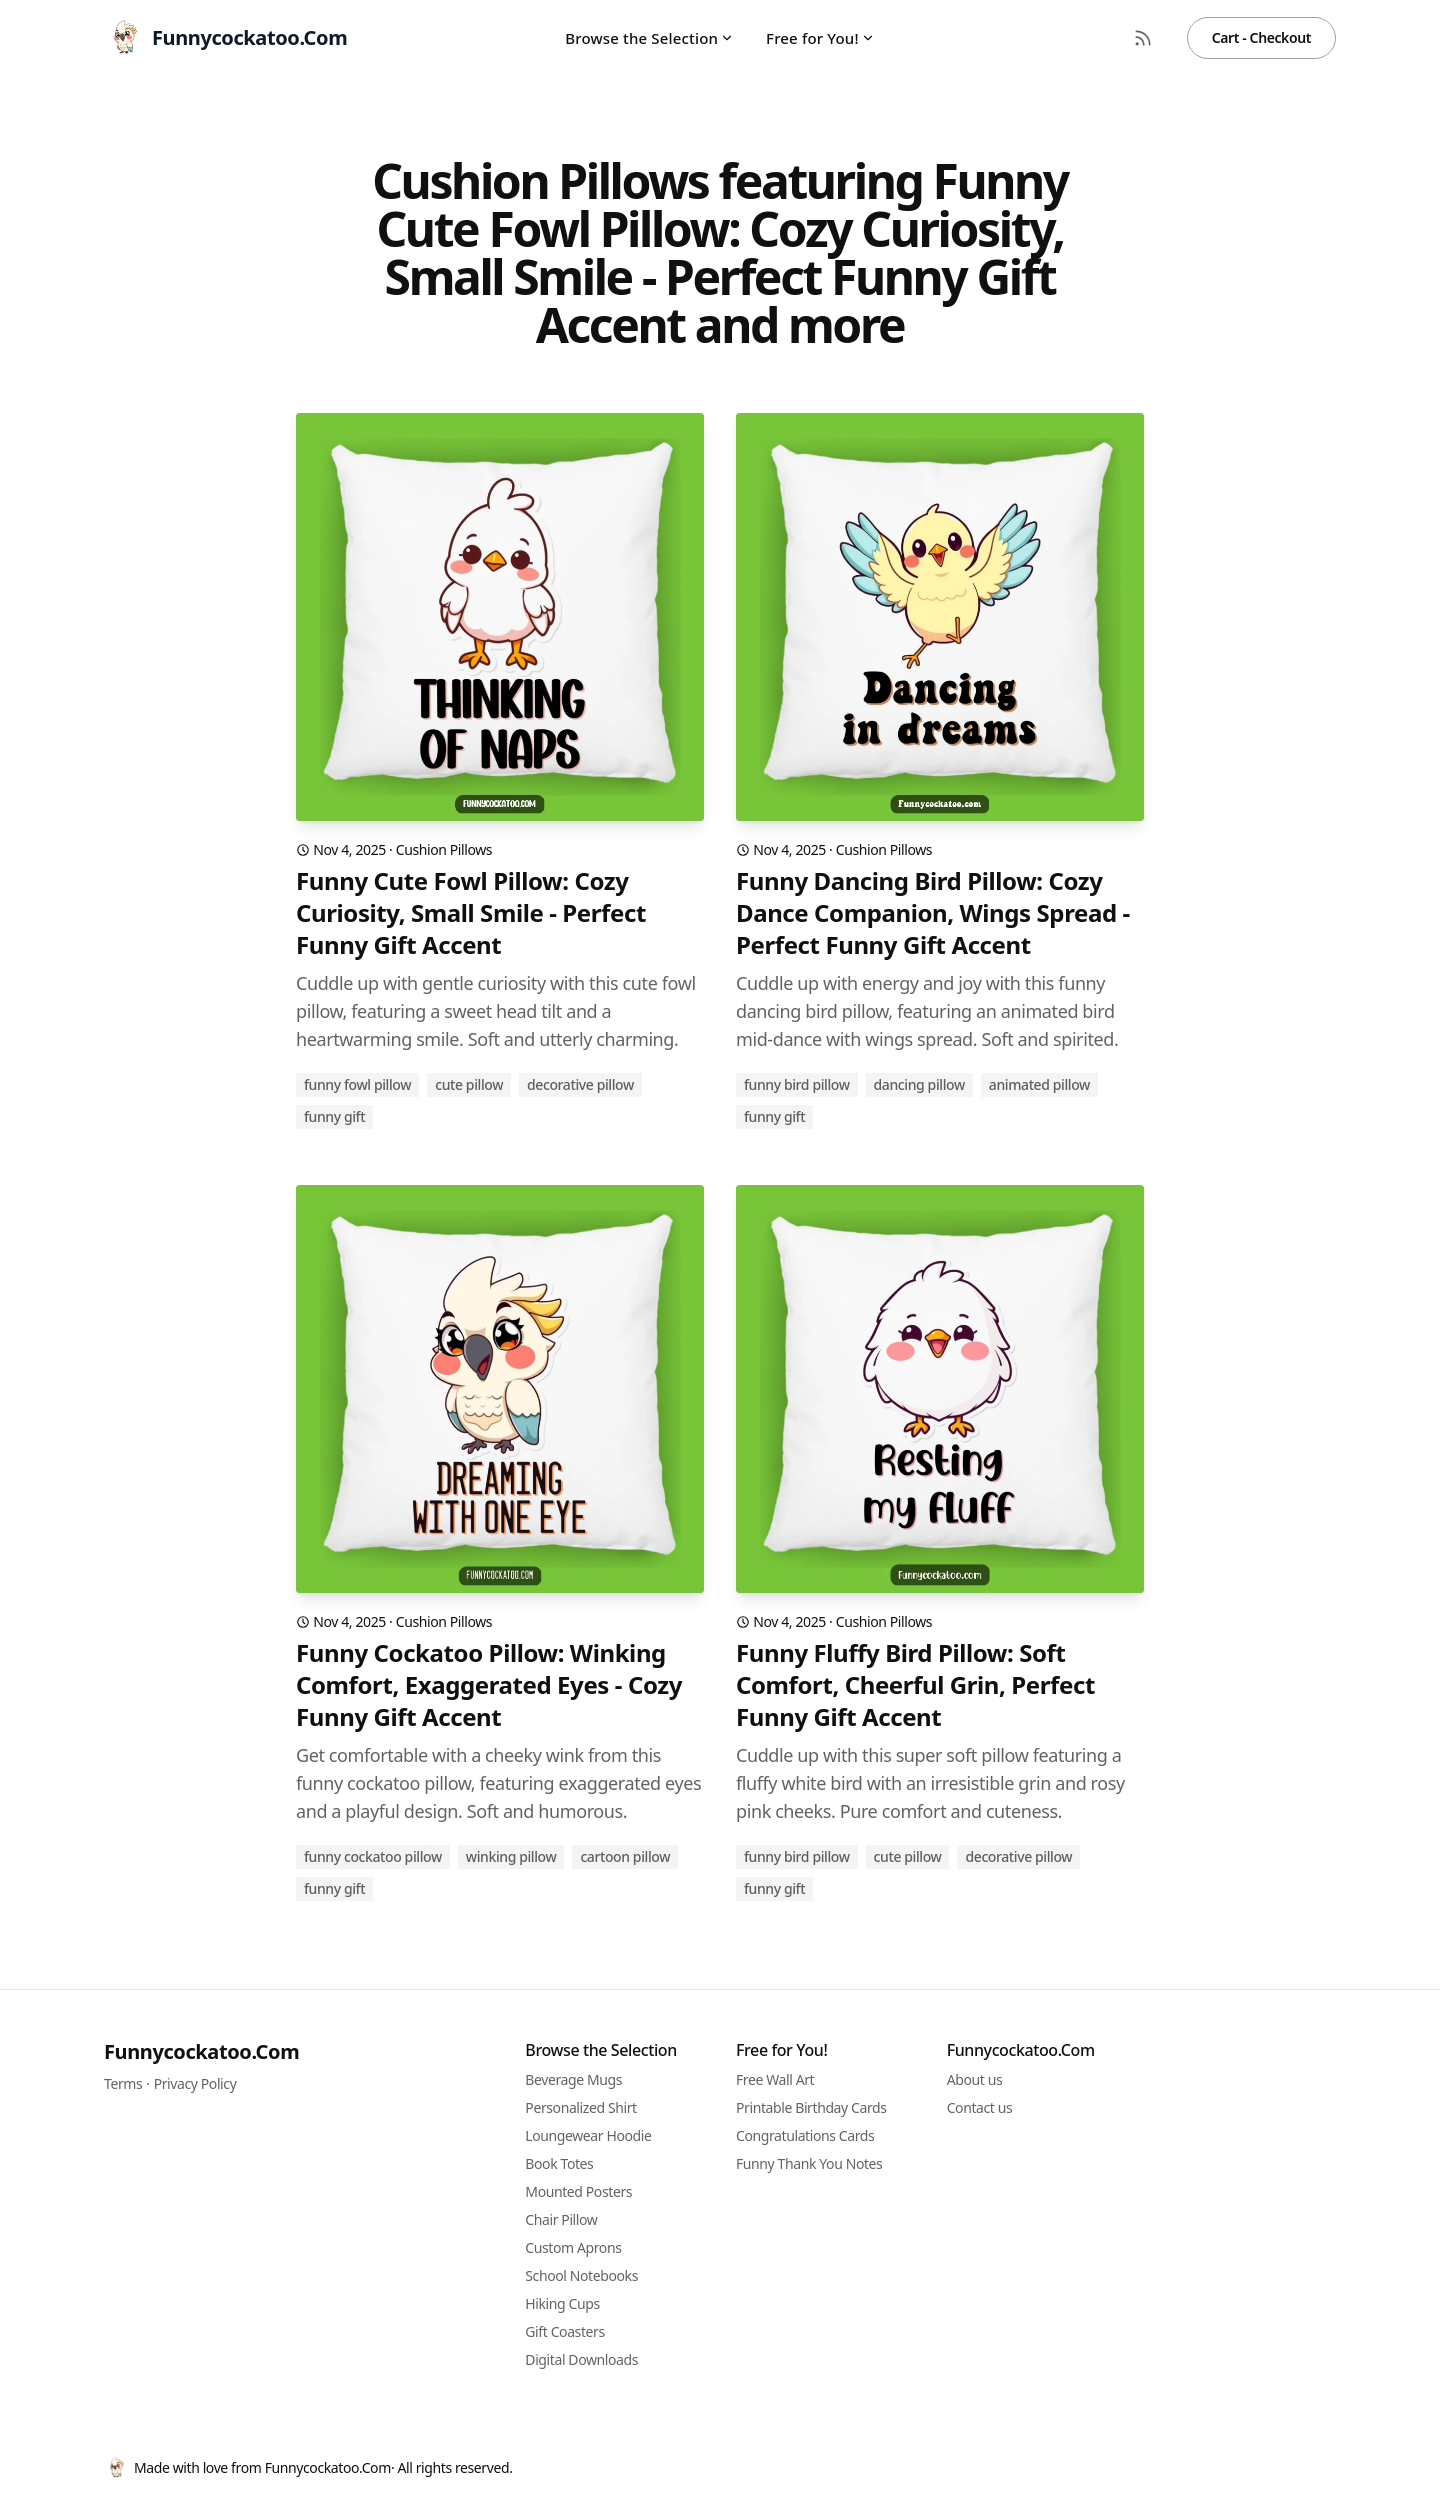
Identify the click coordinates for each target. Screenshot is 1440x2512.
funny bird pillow (797, 1084)
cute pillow (469, 1084)
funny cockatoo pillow (373, 1856)
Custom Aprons (573, 2247)
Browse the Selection (649, 38)
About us (975, 2079)
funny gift (334, 1116)
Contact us (980, 2107)
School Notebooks (581, 2275)
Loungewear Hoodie (588, 2135)
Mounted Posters (578, 2191)
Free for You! (820, 38)
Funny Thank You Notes (809, 2163)
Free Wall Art (775, 2079)
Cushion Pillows (444, 849)
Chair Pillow (561, 2219)
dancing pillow (919, 1084)
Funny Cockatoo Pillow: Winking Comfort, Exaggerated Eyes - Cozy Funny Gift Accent (489, 1685)
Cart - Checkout (1261, 37)
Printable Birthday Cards (811, 2107)
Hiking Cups (562, 2303)
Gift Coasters (564, 2331)
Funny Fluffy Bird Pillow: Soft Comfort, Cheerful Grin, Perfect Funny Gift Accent (915, 1685)
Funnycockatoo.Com (201, 2051)
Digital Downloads (581, 2359)
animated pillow (1039, 1084)
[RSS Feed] (1143, 38)
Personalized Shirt (580, 2107)
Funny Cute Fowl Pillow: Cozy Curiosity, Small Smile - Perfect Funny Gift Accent (471, 913)
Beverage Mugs (573, 2079)
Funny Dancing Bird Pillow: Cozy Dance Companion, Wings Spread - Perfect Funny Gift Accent (933, 913)
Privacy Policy (195, 2083)
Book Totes (559, 2163)
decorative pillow (580, 1084)
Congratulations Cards (805, 2135)
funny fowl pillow (357, 1084)
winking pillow (511, 1856)
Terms (123, 2083)
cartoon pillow (625, 1856)
